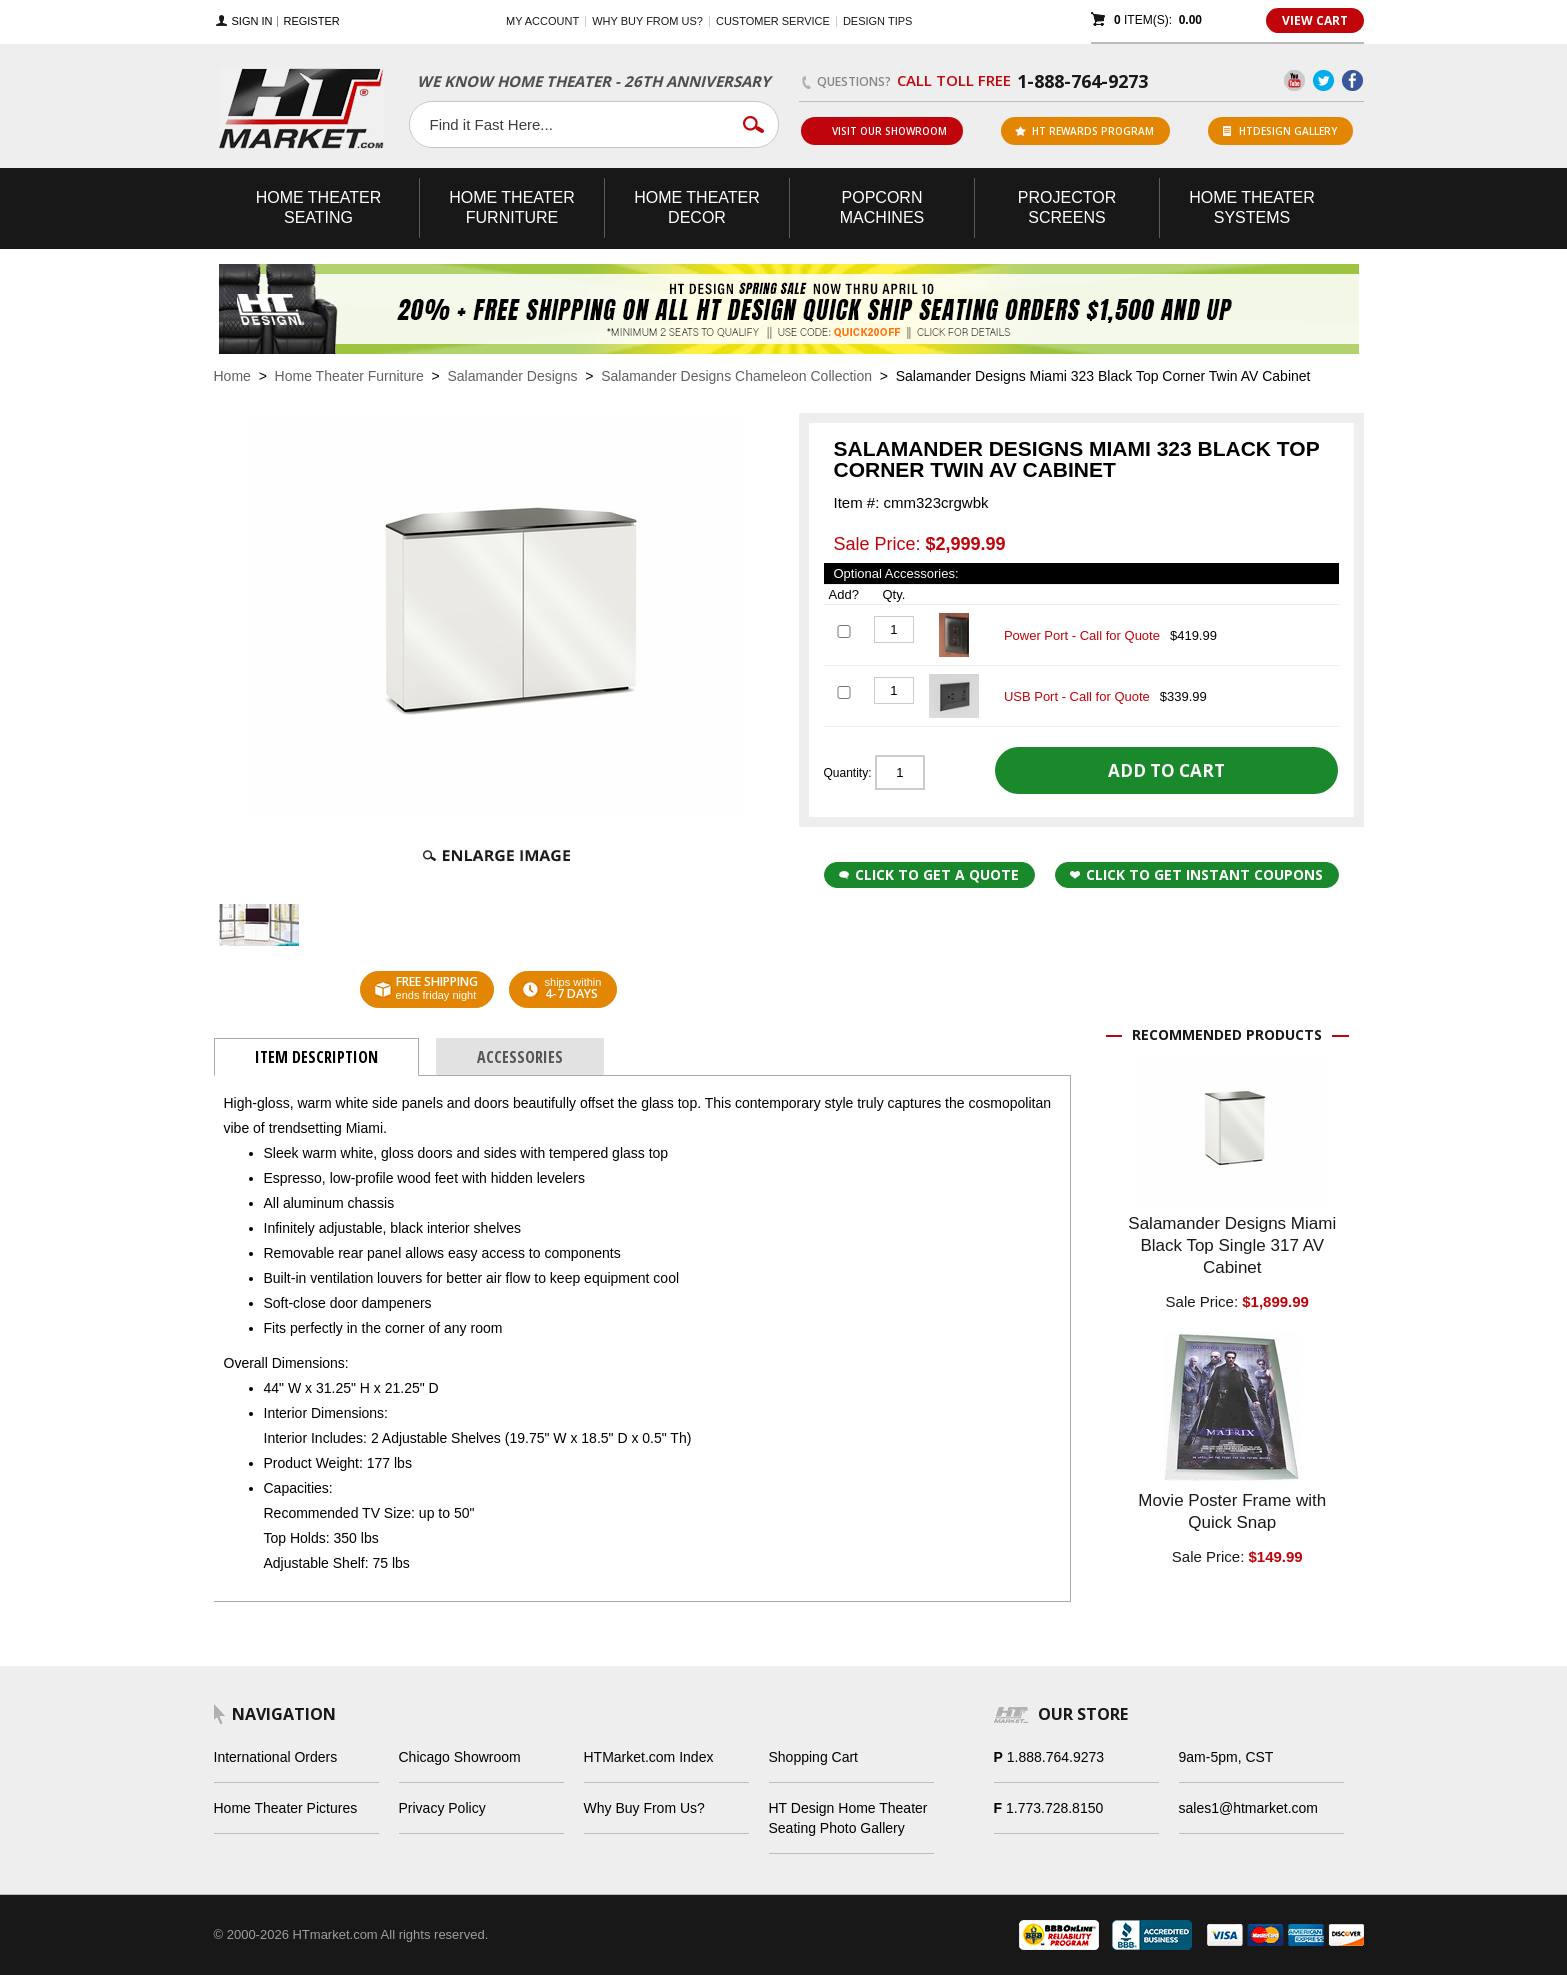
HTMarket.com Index (649, 1757)
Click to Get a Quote (929, 874)
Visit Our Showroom (881, 131)
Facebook (1352, 80)
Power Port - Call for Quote (1082, 635)
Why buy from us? (647, 21)
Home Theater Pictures (286, 1808)
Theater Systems (1252, 207)
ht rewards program (1084, 131)
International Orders (276, 1757)
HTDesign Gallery (1280, 131)
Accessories (520, 1057)
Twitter (1323, 80)
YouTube (1294, 80)
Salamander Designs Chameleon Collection (736, 376)
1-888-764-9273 (1082, 81)
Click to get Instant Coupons (1196, 874)
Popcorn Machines (882, 207)
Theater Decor (697, 207)
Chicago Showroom (460, 1757)
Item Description (316, 1057)
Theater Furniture (512, 207)
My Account (542, 21)
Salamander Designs (512, 376)
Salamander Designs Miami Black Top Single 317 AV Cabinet (1232, 1245)
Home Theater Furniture (349, 376)
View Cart (1315, 20)
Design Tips (877, 21)
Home (232, 376)
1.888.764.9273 (1055, 1757)
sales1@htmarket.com (1248, 1808)
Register (311, 21)
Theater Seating (319, 207)
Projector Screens (1067, 207)
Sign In (252, 21)
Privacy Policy (442, 1808)
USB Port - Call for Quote (1077, 696)
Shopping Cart (814, 1757)
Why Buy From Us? (644, 1808)
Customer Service (773, 21)
